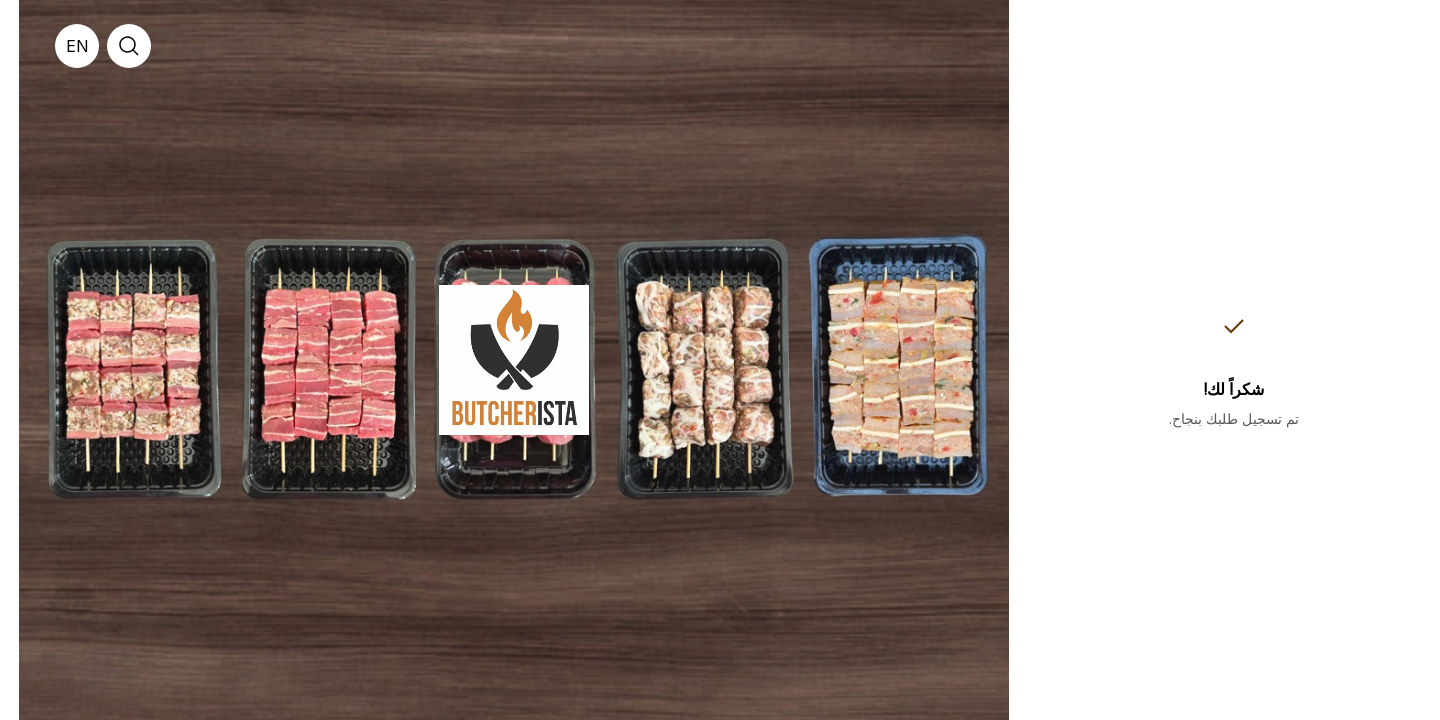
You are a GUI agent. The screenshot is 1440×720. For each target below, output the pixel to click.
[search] (110, 46)
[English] (58, 46)
